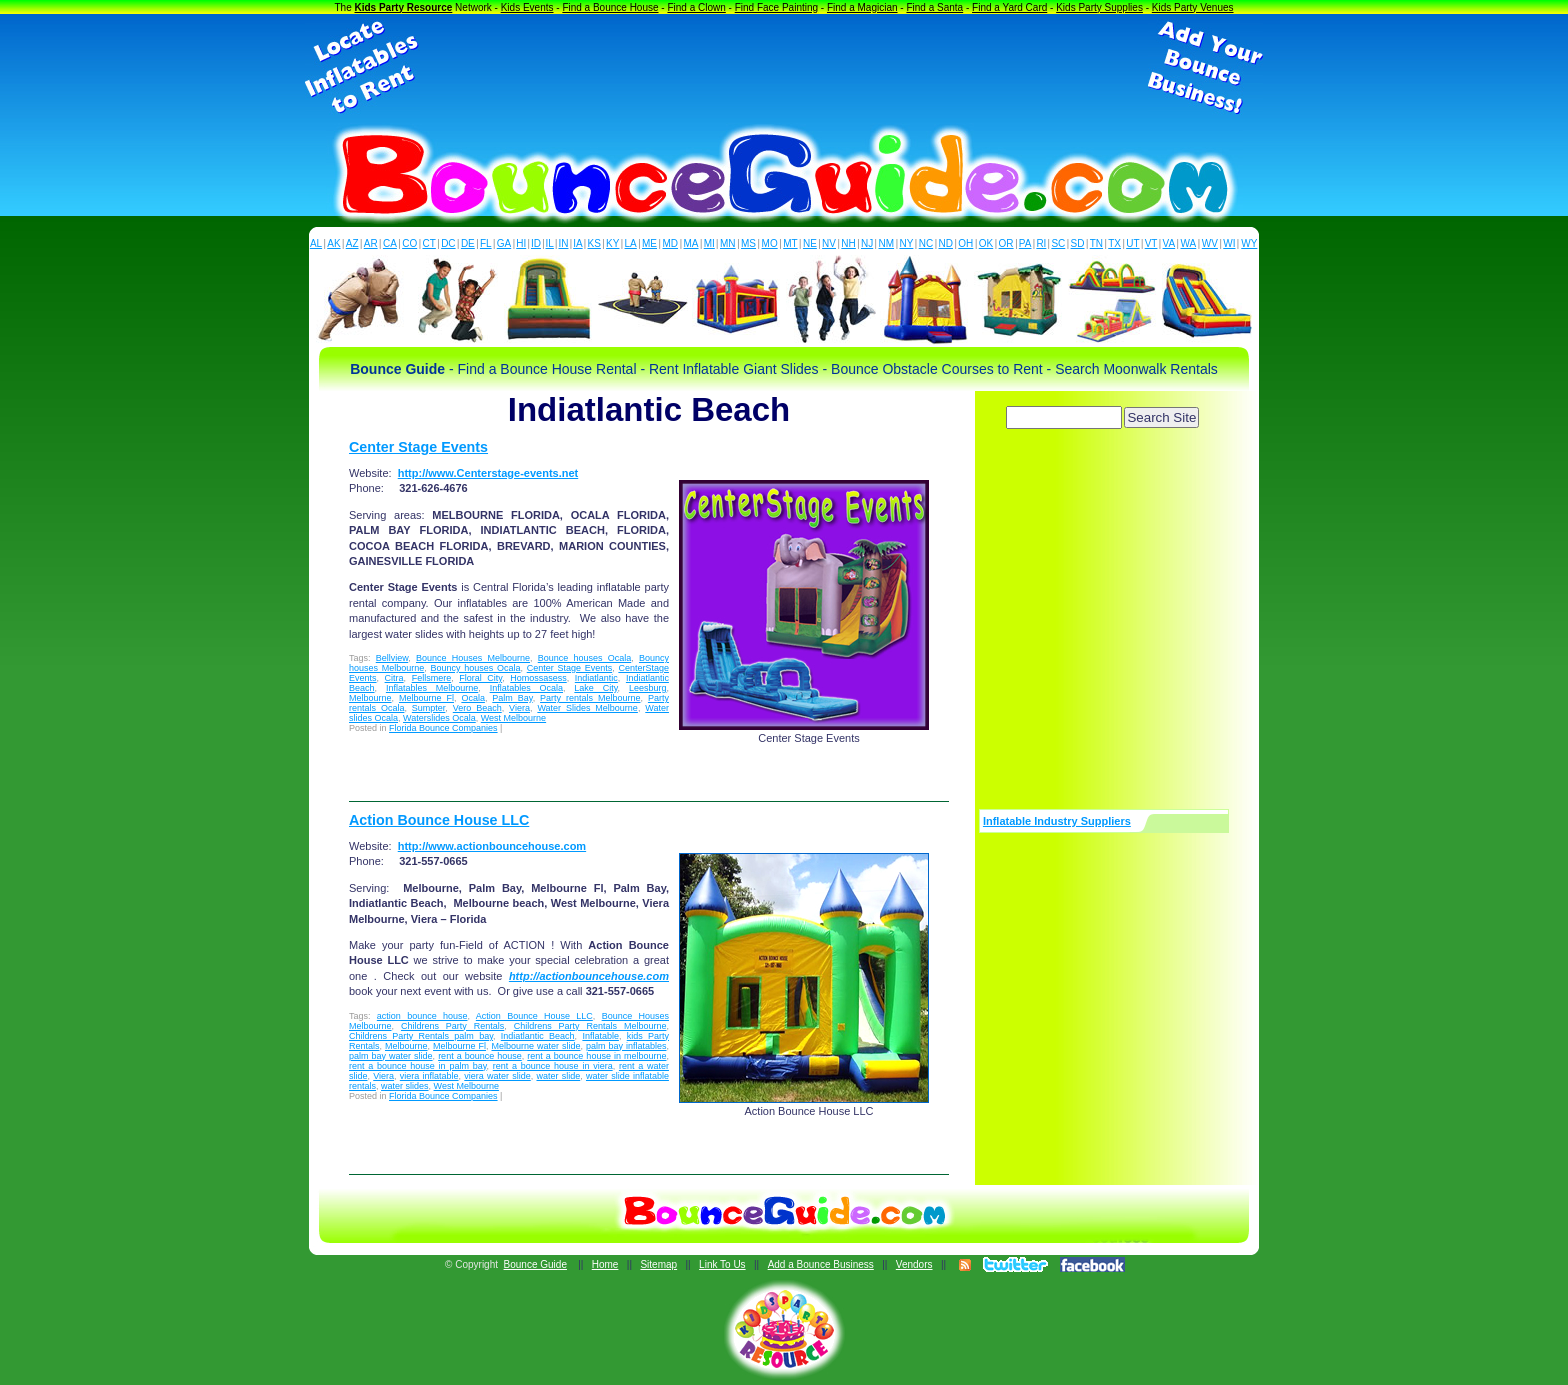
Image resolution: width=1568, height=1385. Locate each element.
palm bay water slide (391, 1056)
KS (594, 243)
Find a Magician (862, 7)
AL (316, 243)
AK (333, 243)
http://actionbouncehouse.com (589, 976)
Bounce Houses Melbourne (473, 658)
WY (1249, 243)
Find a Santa (934, 7)
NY (906, 243)
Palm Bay (512, 698)
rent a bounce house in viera (553, 1066)
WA (1189, 243)
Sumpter (429, 708)
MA (691, 243)
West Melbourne (513, 718)
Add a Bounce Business (821, 1264)
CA (390, 243)
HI (521, 243)
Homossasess (538, 678)
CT (429, 243)
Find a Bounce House (610, 7)
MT (790, 243)
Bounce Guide (535, 1264)
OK (986, 243)
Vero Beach (477, 708)
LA (631, 243)
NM (887, 243)
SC (1058, 243)
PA (1025, 243)
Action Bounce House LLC (439, 820)
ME (649, 243)
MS (748, 243)
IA (577, 243)
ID (536, 243)
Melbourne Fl (426, 698)
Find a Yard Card (1009, 7)
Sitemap (658, 1264)
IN (563, 243)
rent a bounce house (480, 1056)
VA (1169, 243)
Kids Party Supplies (1099, 7)
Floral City (480, 678)
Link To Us (722, 1264)
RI (1041, 243)
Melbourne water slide (536, 1046)
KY (612, 243)
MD (671, 243)
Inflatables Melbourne (432, 688)
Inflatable (600, 1036)
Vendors (914, 1264)
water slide (558, 1076)
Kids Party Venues (1193, 7)
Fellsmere (432, 678)
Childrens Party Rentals (452, 1026)
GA (504, 243)
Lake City (595, 688)
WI (1229, 243)
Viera (519, 708)
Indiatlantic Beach (538, 1036)
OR (1006, 243)
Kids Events (527, 7)
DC (448, 243)
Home (605, 1264)
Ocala (473, 698)
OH (965, 243)
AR (371, 243)
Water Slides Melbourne (587, 708)
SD (1078, 243)
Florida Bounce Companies (443, 728)
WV (1210, 243)
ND (946, 243)
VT (1151, 243)
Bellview (392, 658)
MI (709, 243)
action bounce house (422, 1016)
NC (926, 243)
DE (468, 243)
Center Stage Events (418, 447)
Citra (394, 678)
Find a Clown (696, 7)
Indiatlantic (596, 678)
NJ (867, 243)
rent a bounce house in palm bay (418, 1066)
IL (550, 243)
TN (1096, 243)
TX (1114, 243)
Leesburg (648, 688)
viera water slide (497, 1076)
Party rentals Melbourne (590, 698)
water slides (405, 1086)
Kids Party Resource (404, 7)
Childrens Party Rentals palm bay (421, 1036)
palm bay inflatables (626, 1046)
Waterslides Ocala (439, 718)
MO (770, 243)
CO (409, 243)
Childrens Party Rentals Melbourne (590, 1026)
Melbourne (370, 698)
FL (486, 243)
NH (848, 243)
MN (728, 243)
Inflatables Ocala (526, 688)
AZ (352, 243)
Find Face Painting (776, 7)
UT (1132, 243)
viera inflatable (429, 1076)
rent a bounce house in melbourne (596, 1056)
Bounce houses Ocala (585, 658)
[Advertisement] (784, 68)
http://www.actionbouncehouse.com (492, 846)
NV (829, 243)
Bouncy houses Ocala (475, 668)
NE (810, 243)
